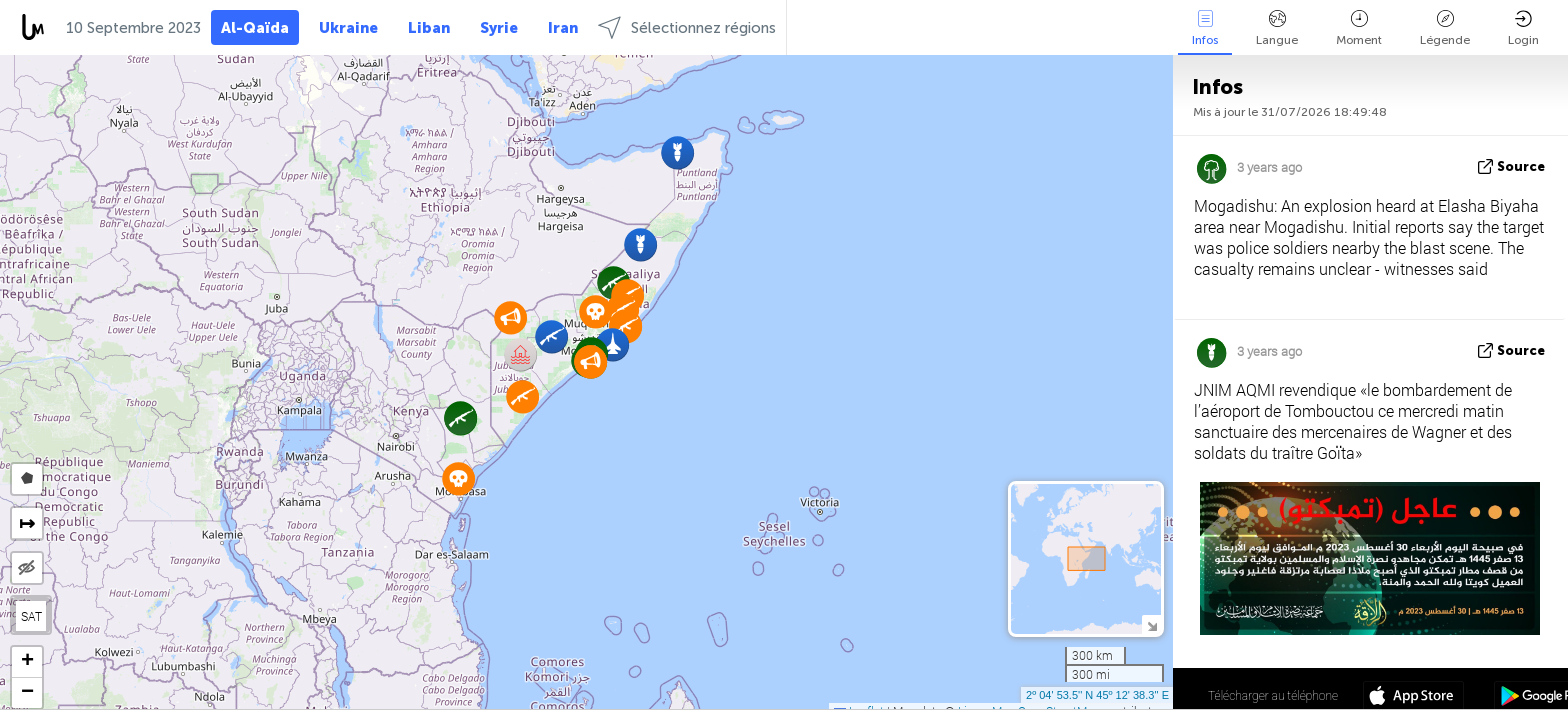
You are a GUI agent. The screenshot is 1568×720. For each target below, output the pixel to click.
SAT (31, 616)
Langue (1277, 28)
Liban (429, 28)
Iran (563, 28)
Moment (1359, 28)
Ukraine (348, 28)
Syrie (499, 28)
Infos (1205, 28)
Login (1523, 28)
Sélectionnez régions (687, 27)
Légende (1445, 28)
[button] (551, 336)
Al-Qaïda (255, 28)
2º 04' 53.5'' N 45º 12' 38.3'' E (1097, 695)
